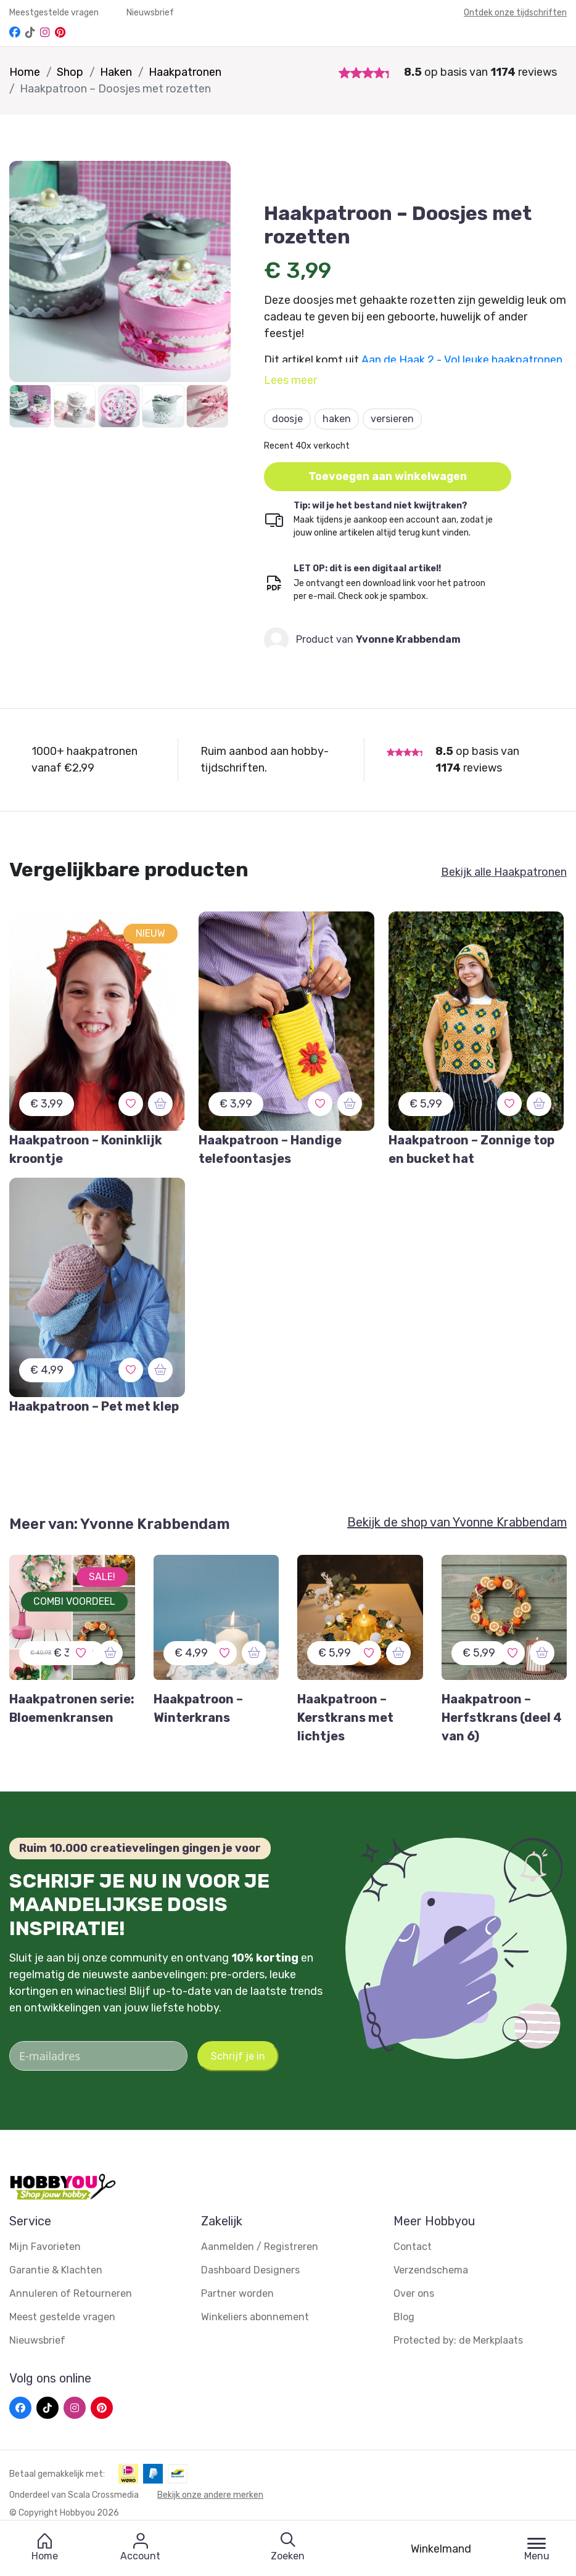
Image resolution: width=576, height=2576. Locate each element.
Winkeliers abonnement (255, 2317)
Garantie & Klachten (55, 2270)
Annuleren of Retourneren (70, 2293)
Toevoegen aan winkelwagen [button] (388, 476)
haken (337, 419)
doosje (287, 419)
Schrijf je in (238, 2056)
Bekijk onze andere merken (210, 2495)
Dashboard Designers (250, 2270)
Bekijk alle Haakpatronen (504, 872)
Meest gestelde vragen (62, 2317)
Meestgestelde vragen (55, 12)
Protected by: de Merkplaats (458, 2340)
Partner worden (237, 2293)
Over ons (413, 2293)
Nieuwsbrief (150, 12)
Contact (412, 2246)
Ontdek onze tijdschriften (515, 12)
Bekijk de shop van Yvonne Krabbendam (457, 1522)
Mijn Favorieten (45, 2246)
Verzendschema (430, 2270)
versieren (392, 419)
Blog (403, 2317)
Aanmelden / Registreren (259, 2246)
